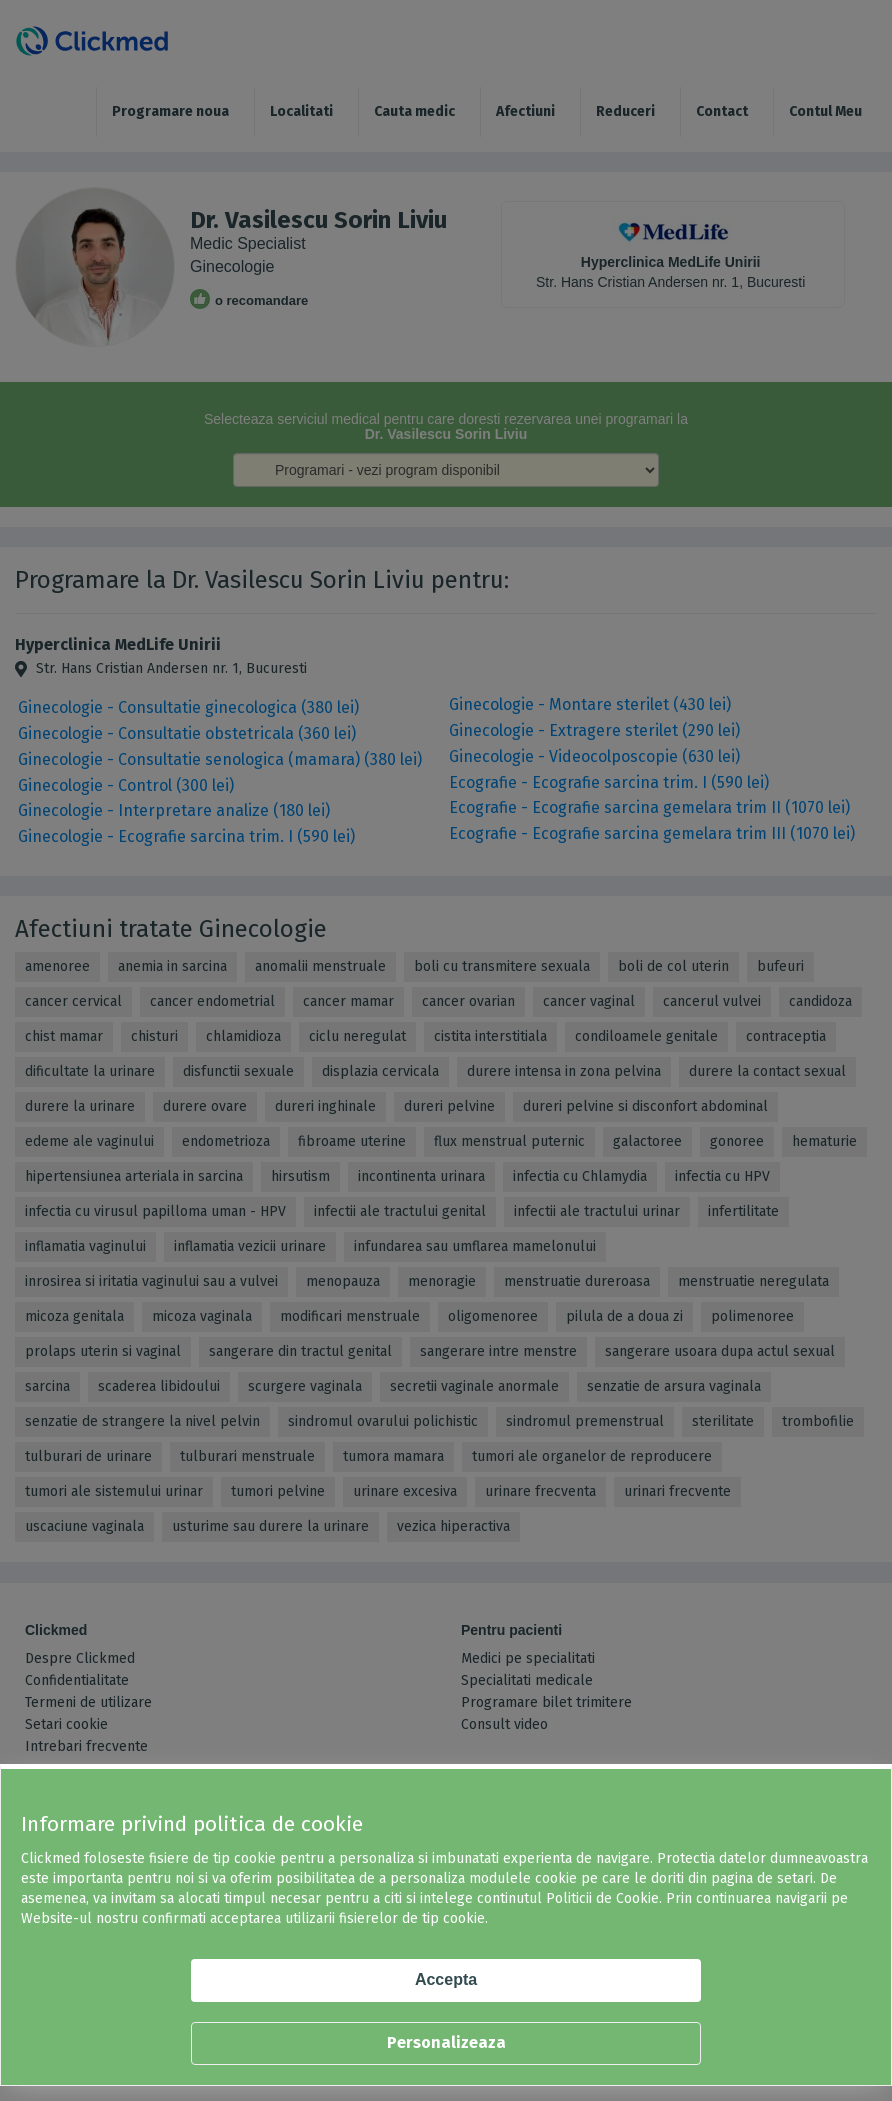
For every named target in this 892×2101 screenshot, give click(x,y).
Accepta (446, 1979)
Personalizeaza (446, 2042)
